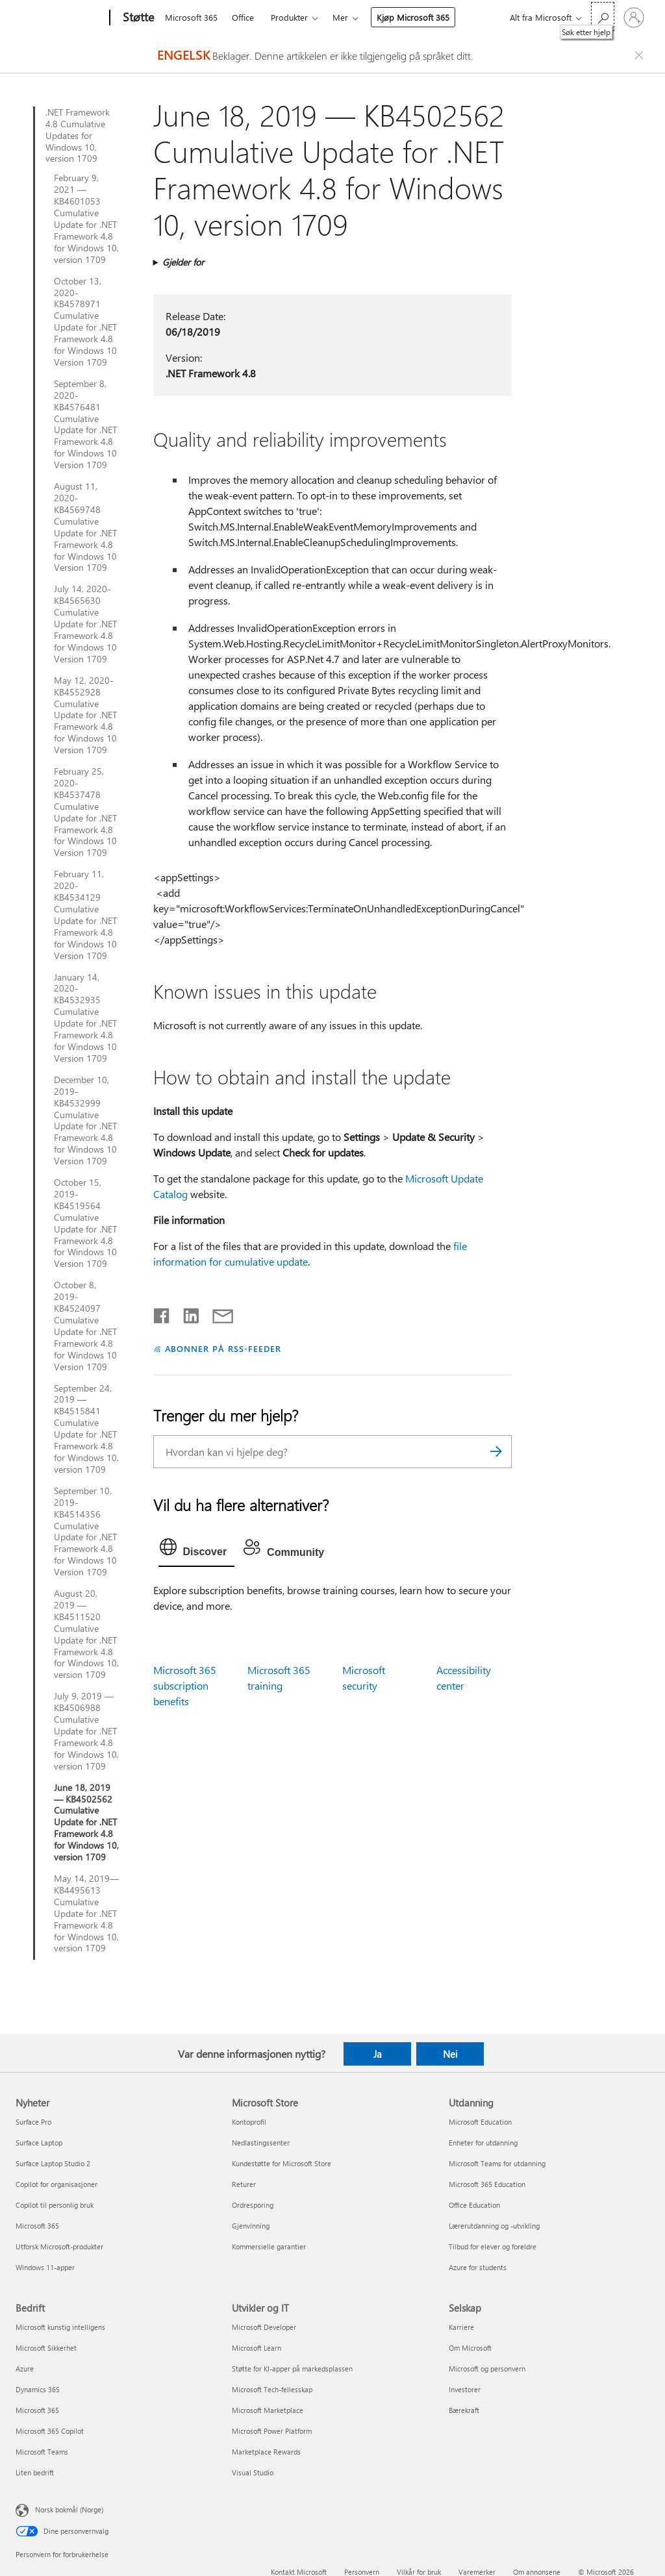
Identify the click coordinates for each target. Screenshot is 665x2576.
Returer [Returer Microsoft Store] (244, 2184)
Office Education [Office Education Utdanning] (474, 2205)
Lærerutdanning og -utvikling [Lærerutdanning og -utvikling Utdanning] (494, 2226)
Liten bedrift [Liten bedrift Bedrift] (35, 2472)
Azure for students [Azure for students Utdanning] (478, 2267)
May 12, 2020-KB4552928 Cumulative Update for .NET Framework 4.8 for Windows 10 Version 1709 (85, 715)
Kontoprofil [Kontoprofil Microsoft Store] (249, 2122)
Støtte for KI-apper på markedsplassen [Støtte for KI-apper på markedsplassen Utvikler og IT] (292, 2368)
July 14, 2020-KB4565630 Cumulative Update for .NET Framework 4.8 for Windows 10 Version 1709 (85, 623)
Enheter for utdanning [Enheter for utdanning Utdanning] (483, 2142)
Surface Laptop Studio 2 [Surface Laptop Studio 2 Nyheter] (53, 2163)
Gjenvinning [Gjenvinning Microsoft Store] (251, 2226)
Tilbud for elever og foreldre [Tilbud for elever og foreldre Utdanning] (492, 2246)
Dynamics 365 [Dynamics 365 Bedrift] (38, 2389)
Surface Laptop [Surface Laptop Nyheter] (39, 2142)
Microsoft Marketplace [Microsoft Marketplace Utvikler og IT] (267, 2410)
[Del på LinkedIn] (186, 1313)
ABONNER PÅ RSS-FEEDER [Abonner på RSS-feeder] (223, 1348)
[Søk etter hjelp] (602, 16)
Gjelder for (183, 262)
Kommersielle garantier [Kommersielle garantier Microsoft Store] (269, 2246)
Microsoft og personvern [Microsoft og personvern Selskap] (487, 2368)
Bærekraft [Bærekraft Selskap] (464, 2410)
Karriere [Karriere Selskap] (461, 2327)
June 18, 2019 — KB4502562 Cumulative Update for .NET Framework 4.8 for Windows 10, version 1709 (86, 1822)
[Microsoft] (60, 18)
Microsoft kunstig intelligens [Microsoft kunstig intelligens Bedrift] (60, 2327)
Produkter (289, 17)
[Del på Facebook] (162, 1313)
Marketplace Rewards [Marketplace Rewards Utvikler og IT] (266, 2452)
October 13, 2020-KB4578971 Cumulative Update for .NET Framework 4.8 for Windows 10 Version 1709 (85, 321)
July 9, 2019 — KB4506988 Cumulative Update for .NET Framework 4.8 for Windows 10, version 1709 (86, 1730)
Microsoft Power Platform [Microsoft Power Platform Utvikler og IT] (272, 2431)
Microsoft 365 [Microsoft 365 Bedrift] (37, 2410)
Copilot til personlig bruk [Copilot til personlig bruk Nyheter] (55, 2205)
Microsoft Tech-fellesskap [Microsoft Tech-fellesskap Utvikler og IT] (272, 2389)
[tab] (196, 1550)
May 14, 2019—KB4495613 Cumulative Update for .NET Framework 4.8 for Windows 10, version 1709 (86, 1913)
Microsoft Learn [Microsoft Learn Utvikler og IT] (256, 2348)
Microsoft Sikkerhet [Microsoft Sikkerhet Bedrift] (46, 2348)
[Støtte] (137, 18)
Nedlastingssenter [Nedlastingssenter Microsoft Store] (261, 2142)
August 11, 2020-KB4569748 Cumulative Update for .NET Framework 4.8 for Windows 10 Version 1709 (85, 527)
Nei (450, 2053)
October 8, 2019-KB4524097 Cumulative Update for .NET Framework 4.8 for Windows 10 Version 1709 (85, 1325)
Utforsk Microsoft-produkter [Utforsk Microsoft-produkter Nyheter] (59, 2246)
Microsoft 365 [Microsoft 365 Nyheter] (37, 2226)
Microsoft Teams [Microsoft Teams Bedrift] (42, 2452)
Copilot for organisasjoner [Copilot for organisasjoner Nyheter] (56, 2184)
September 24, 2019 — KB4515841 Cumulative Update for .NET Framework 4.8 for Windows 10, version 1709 (86, 1428)
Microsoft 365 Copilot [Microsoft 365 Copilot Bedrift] (50, 2431)
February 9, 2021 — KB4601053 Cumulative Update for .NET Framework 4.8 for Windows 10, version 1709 (86, 218)
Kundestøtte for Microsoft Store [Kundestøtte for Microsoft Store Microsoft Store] (281, 2163)
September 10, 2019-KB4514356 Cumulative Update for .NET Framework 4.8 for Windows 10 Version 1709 (85, 1531)
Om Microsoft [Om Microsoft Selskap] (470, 2348)
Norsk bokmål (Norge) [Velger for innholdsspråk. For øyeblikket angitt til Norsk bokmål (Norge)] (69, 2509)
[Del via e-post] (217, 1313)
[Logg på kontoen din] (633, 17)
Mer (340, 17)
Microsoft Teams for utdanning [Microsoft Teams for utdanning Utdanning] (497, 2163)
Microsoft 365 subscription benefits (184, 1685)
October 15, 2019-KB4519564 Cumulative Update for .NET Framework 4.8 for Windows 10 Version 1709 (85, 1223)
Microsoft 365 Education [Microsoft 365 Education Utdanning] (487, 2184)
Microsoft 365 (191, 17)
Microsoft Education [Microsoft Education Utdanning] (480, 2122)
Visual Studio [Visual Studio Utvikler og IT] (252, 2472)
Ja (377, 2053)
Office (243, 17)
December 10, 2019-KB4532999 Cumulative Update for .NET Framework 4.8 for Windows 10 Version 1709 (85, 1120)
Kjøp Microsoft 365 (413, 17)
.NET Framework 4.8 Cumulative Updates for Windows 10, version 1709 (77, 135)
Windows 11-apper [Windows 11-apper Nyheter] (45, 2267)
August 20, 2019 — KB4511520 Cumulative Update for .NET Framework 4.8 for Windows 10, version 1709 (86, 1634)
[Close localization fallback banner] (641, 55)
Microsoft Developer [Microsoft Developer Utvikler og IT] (264, 2327)
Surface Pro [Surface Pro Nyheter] (33, 2122)
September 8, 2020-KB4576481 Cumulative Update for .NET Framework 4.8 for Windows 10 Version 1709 (85, 424)
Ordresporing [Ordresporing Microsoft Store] (252, 2205)
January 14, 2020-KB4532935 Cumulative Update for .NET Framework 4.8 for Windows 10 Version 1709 (85, 1017)
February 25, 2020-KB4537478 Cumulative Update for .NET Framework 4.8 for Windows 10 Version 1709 (85, 812)
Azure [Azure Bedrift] (25, 2368)
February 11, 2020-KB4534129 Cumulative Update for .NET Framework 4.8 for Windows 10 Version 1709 (85, 914)
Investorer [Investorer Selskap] (465, 2389)
